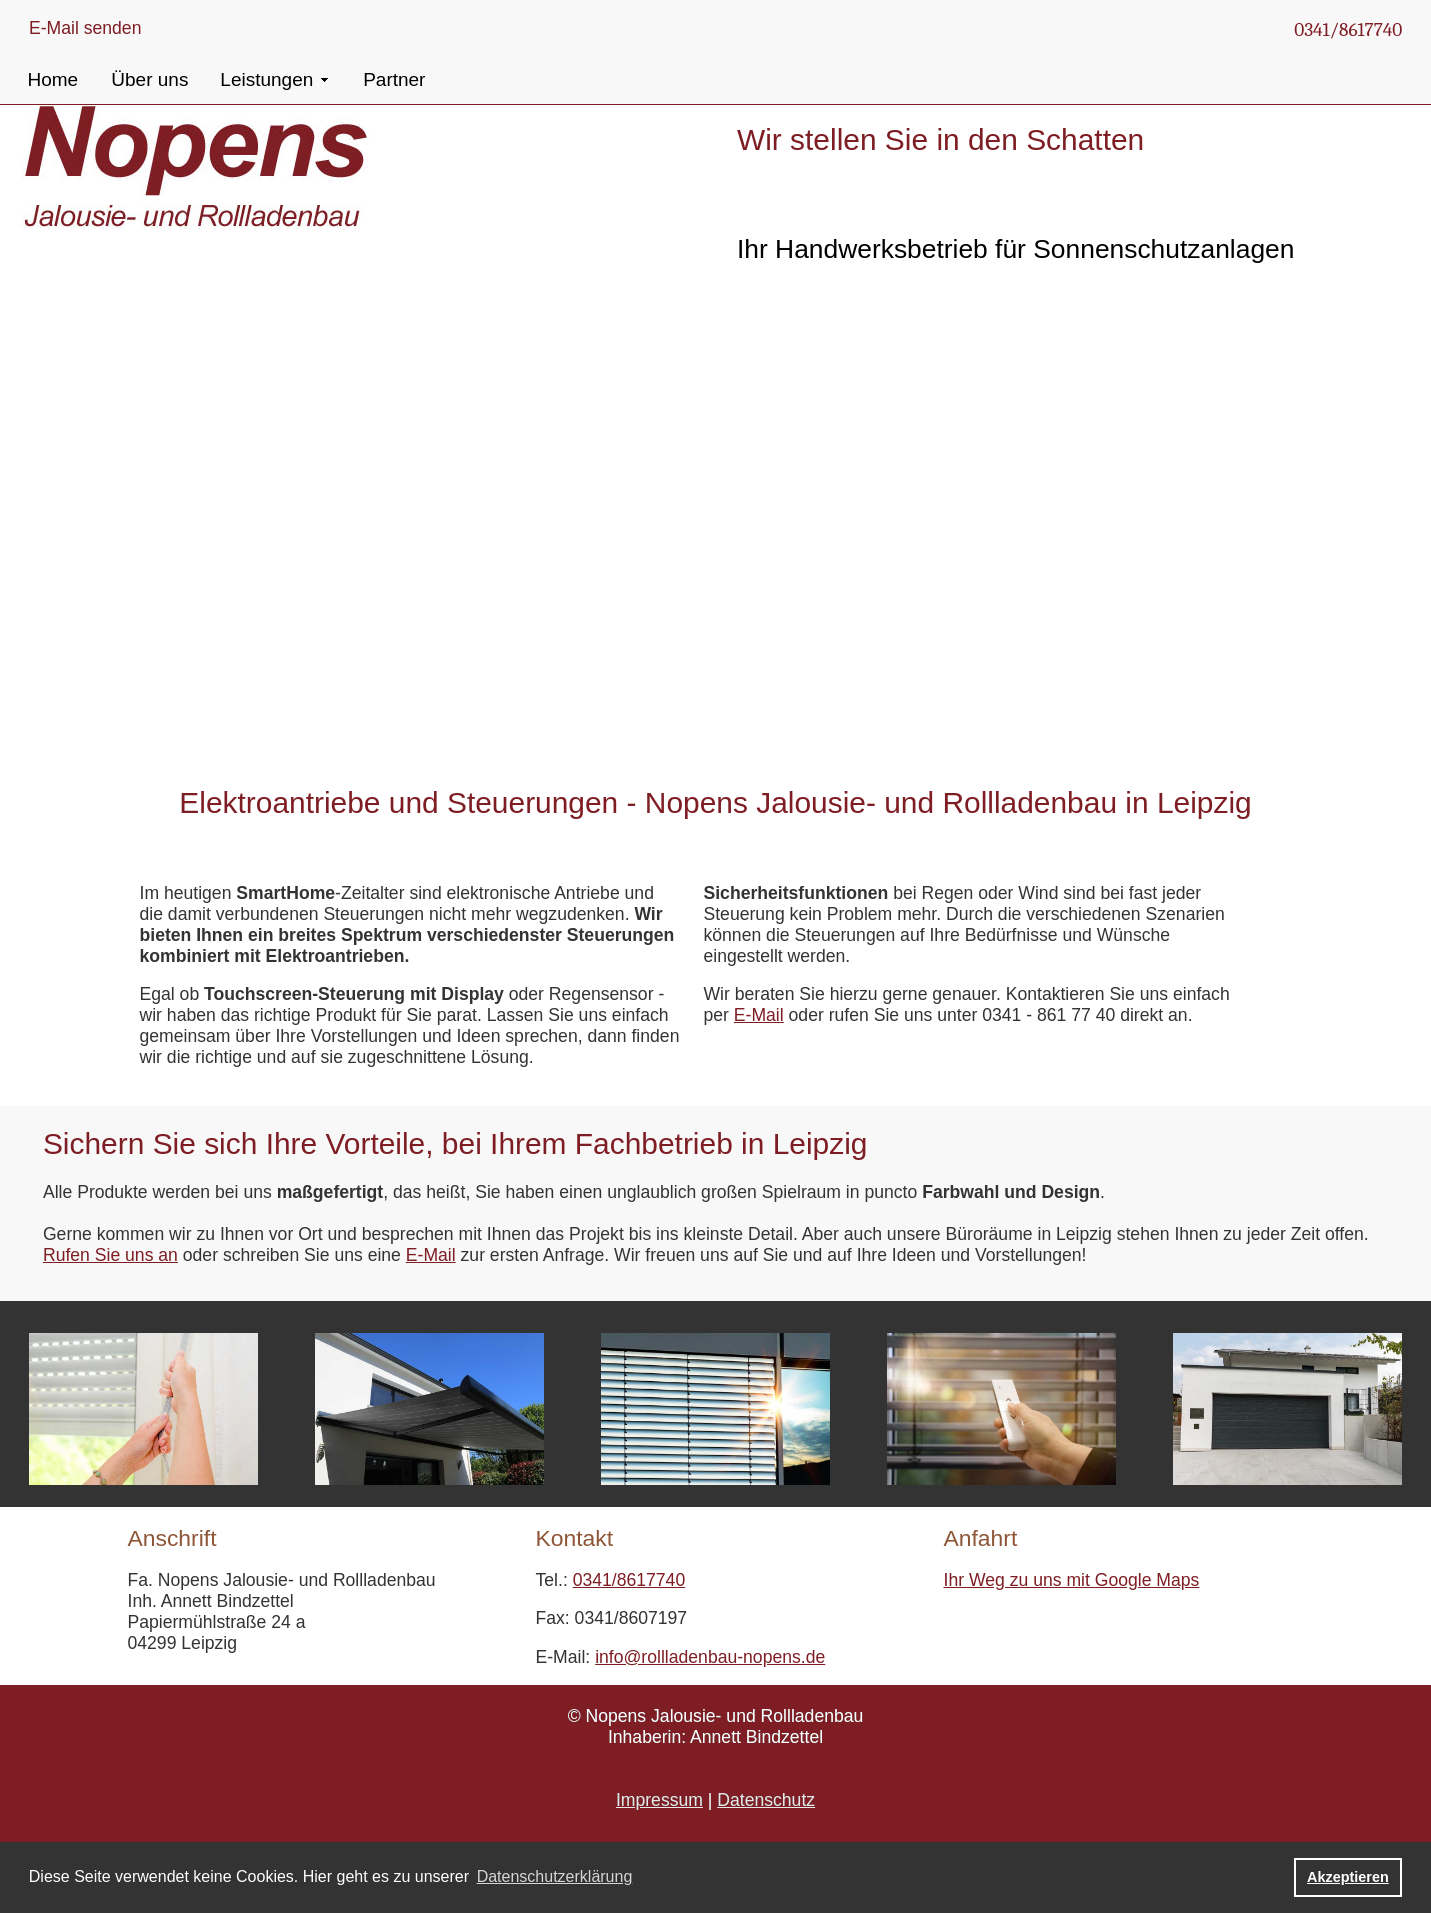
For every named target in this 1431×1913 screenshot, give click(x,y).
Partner (394, 79)
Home (52, 79)
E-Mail (759, 1015)
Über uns (149, 79)
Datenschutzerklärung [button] (555, 1876)
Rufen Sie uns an (110, 1255)
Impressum (659, 1800)
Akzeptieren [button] (1348, 1877)
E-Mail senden (85, 28)
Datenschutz (766, 1800)
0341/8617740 (1348, 30)
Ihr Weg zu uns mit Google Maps (1072, 1580)
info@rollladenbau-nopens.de (710, 1657)
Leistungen (266, 79)
